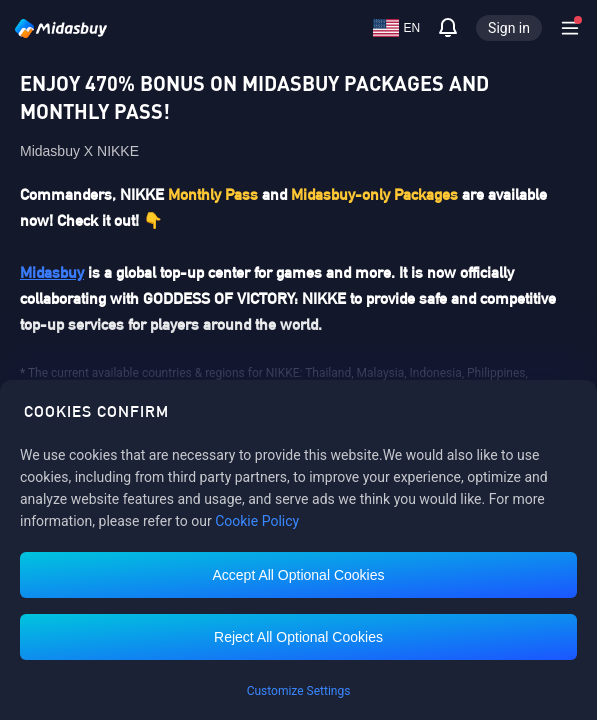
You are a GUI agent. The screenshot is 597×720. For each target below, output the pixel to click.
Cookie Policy (257, 521)
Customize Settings (299, 691)
